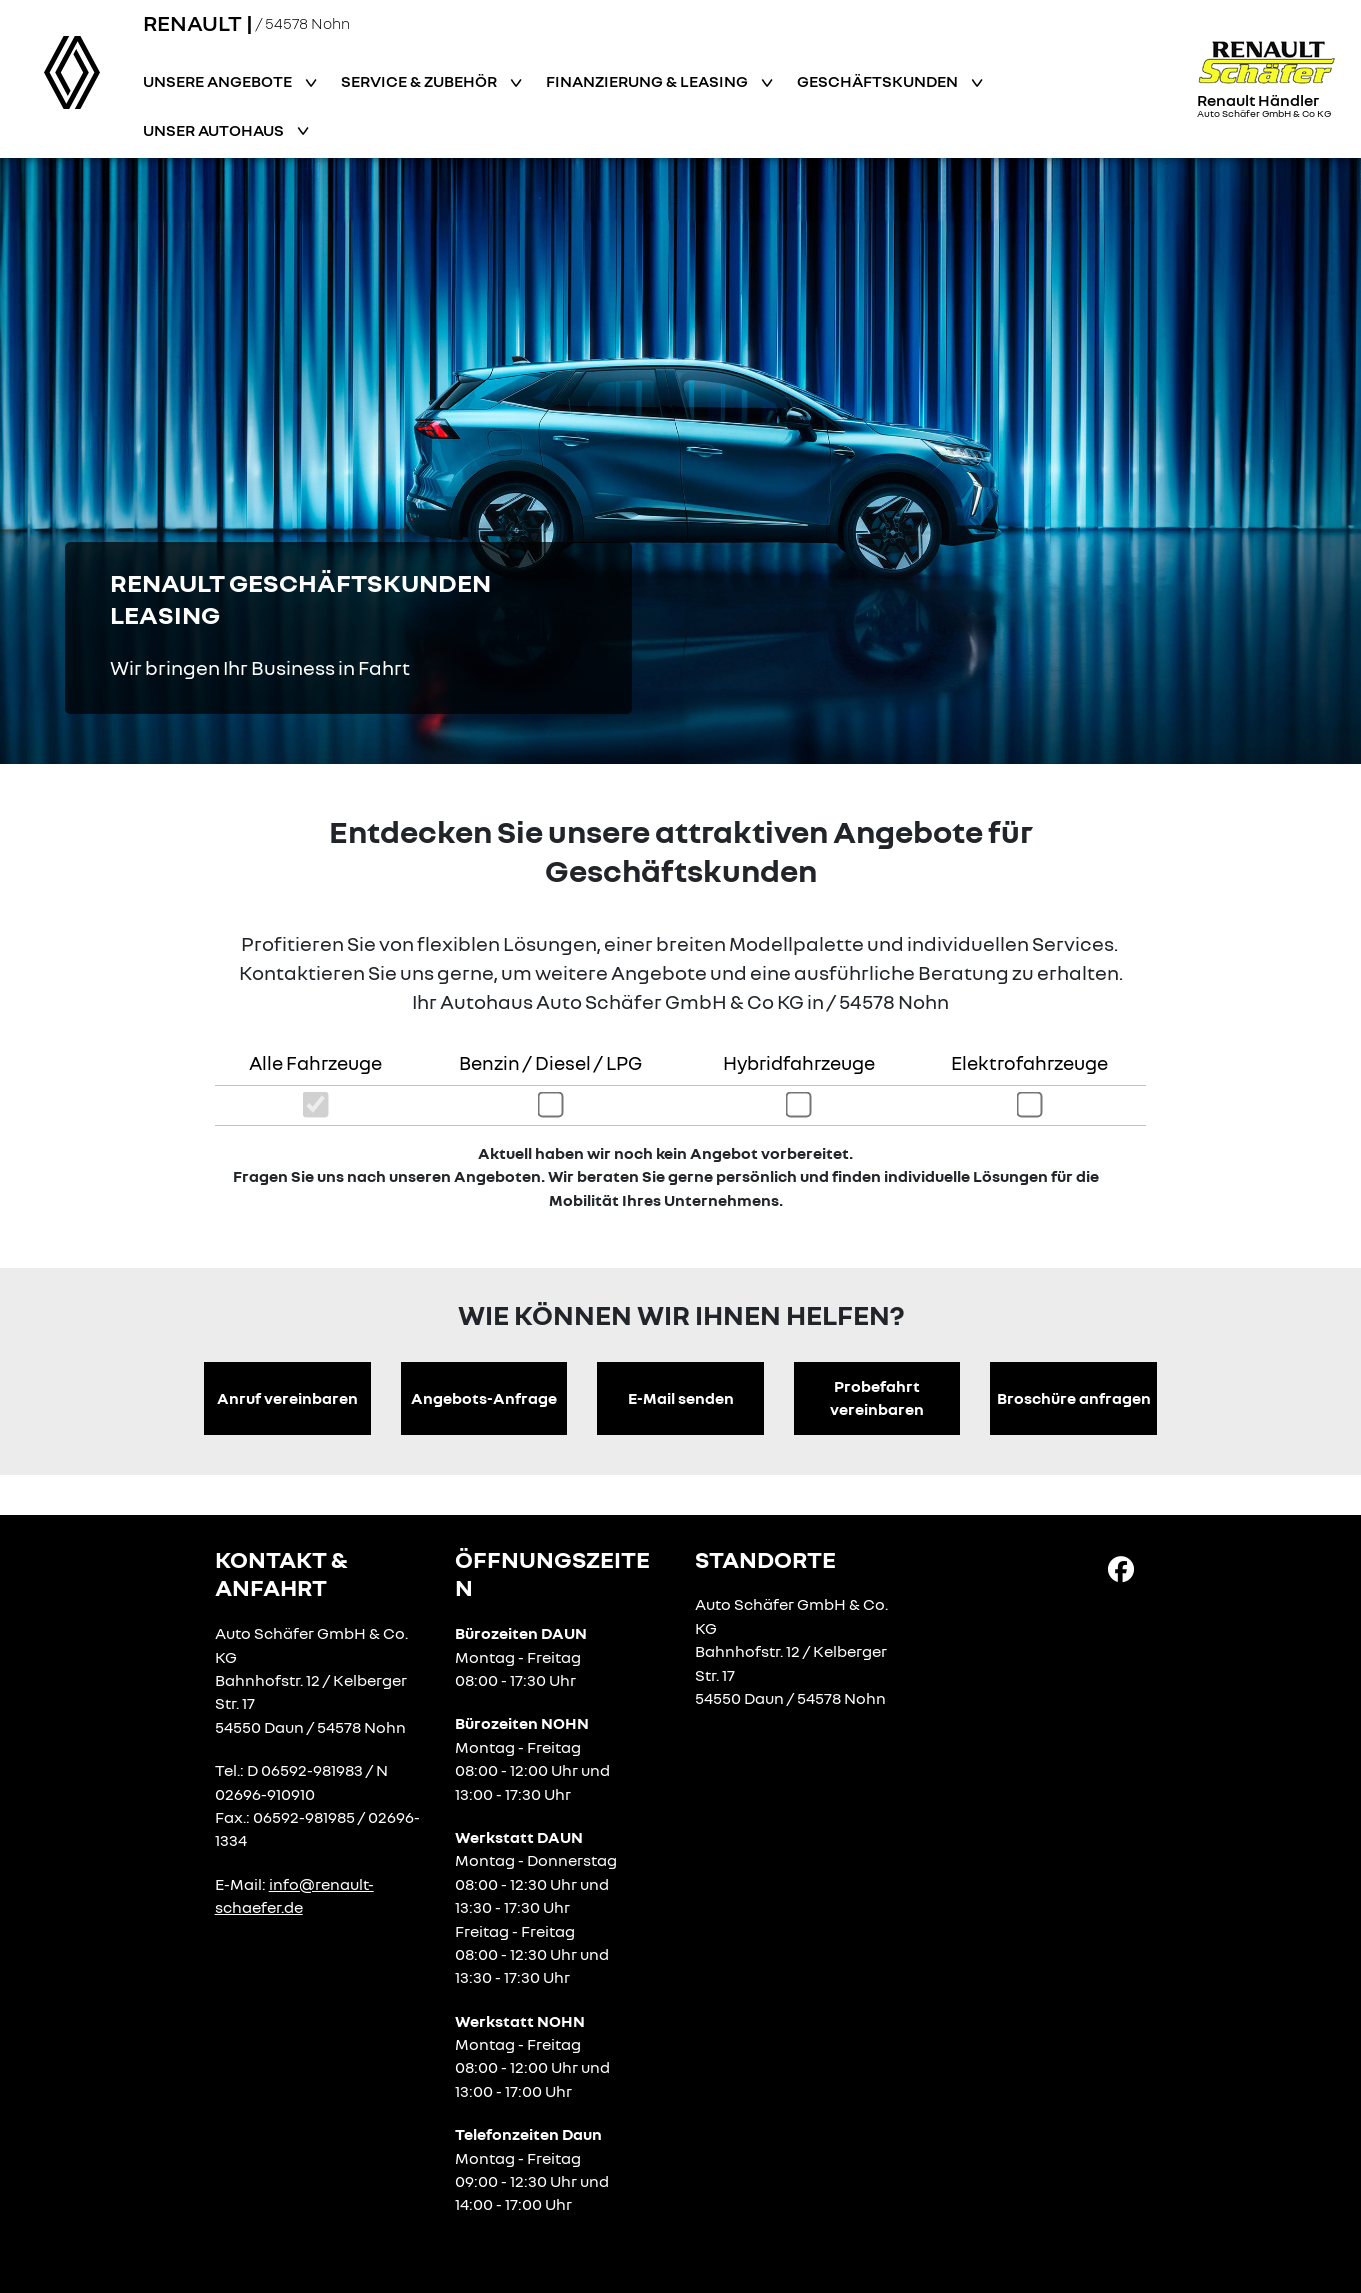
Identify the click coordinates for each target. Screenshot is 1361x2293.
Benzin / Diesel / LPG (550, 1062)
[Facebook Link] (1121, 1568)
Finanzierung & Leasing (648, 81)
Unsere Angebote (219, 81)
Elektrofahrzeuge (1029, 1062)
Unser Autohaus (215, 130)
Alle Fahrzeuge (315, 1062)
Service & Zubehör (420, 81)
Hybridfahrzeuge (799, 1062)
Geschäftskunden (879, 81)
